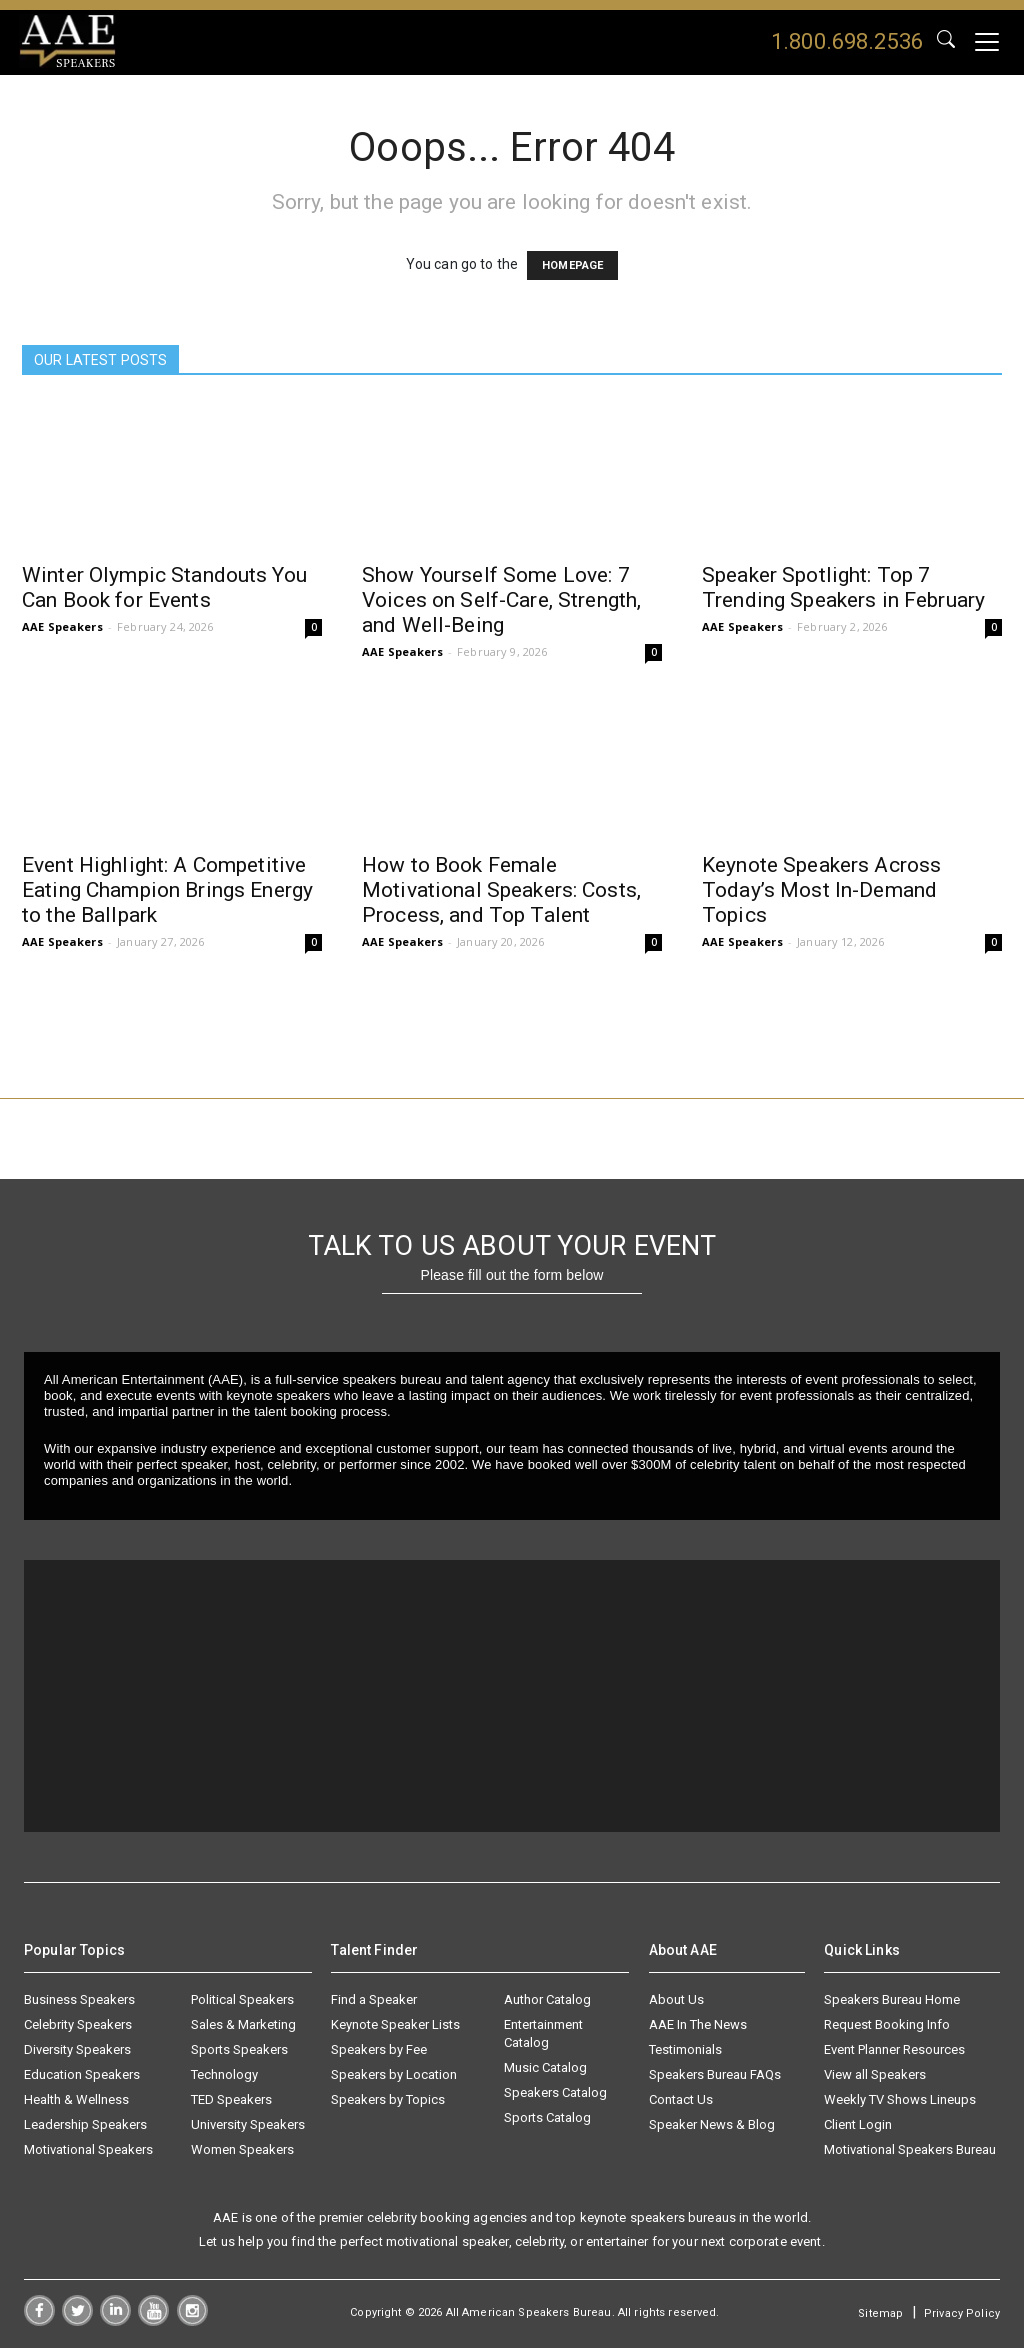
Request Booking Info (887, 2028)
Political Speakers (242, 2003)
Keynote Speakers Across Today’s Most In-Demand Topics (821, 891)
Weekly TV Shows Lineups (900, 2103)
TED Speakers (231, 2103)
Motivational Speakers (88, 2153)
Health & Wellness (76, 2103)
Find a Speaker (374, 2003)
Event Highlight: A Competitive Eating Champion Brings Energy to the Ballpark (167, 891)
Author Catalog (547, 2003)
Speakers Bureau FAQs (715, 2078)
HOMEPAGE (572, 267)
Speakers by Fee (379, 2053)
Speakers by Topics (388, 2103)
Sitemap (880, 2318)
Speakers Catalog (555, 2096)
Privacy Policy (962, 2318)
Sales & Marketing (243, 2028)
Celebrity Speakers (78, 2028)
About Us (676, 2003)
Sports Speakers (239, 2053)
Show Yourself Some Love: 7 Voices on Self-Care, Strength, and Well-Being (501, 601)
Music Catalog (545, 2071)
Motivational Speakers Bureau (910, 2153)
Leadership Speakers (85, 2128)
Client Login (858, 2128)
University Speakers (248, 2128)
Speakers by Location (394, 2078)
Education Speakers (82, 2078)
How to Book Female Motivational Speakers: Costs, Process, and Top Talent (501, 891)
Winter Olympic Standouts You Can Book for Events (164, 588)
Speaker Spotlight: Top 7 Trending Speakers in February (843, 588)
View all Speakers (875, 2078)
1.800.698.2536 (847, 41)
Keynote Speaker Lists (395, 2028)
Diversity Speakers (77, 2053)
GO (946, 42)
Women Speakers (242, 2153)
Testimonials (685, 2053)
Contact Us (681, 2103)
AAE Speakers (62, 627)
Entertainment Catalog (543, 2037)
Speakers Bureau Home (892, 2003)
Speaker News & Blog (712, 2128)
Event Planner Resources (894, 2053)
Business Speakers (79, 2003)
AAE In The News (698, 2028)
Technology (224, 2078)
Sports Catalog (547, 2121)
